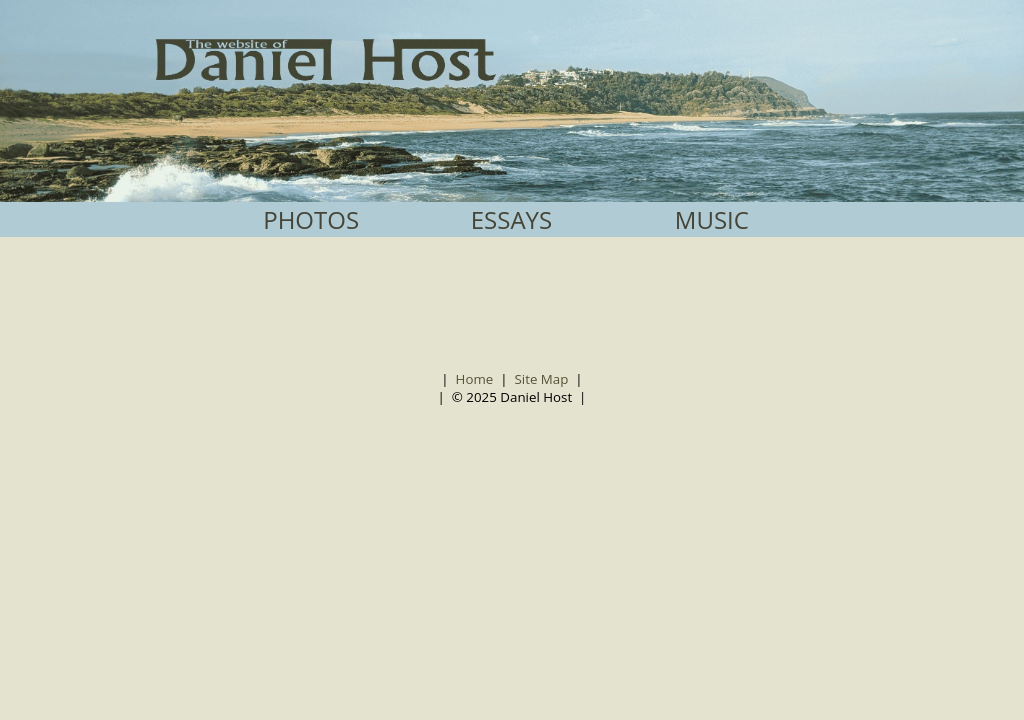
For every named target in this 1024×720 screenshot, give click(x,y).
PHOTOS (311, 219)
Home (475, 379)
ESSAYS (511, 219)
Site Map (542, 379)
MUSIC (712, 219)
